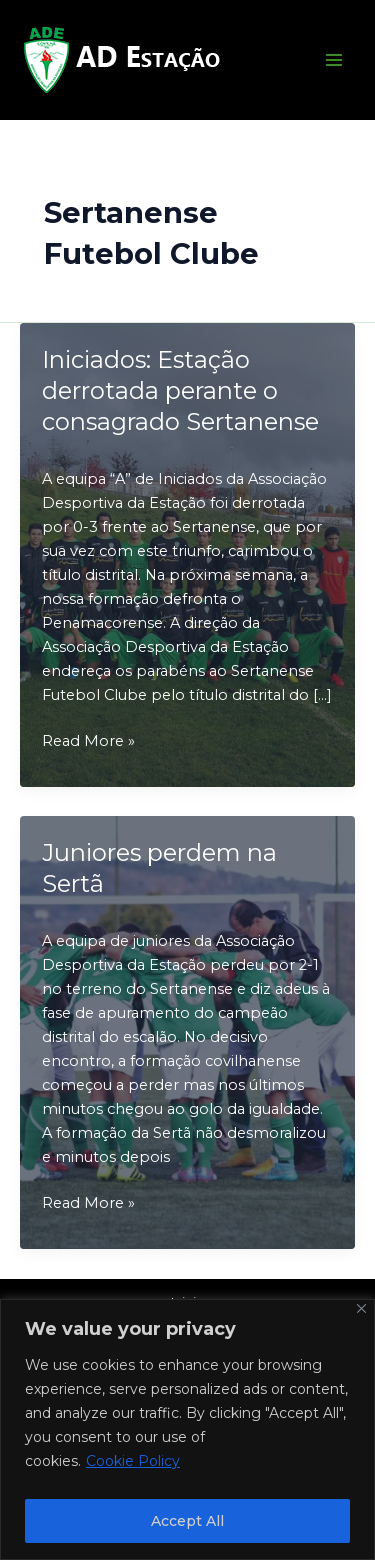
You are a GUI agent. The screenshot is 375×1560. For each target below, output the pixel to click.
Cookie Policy (133, 1461)
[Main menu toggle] (334, 60)
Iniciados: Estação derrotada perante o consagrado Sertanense (180, 390)
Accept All (187, 1521)
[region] (187, 1429)
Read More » (88, 741)
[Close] (361, 1308)
